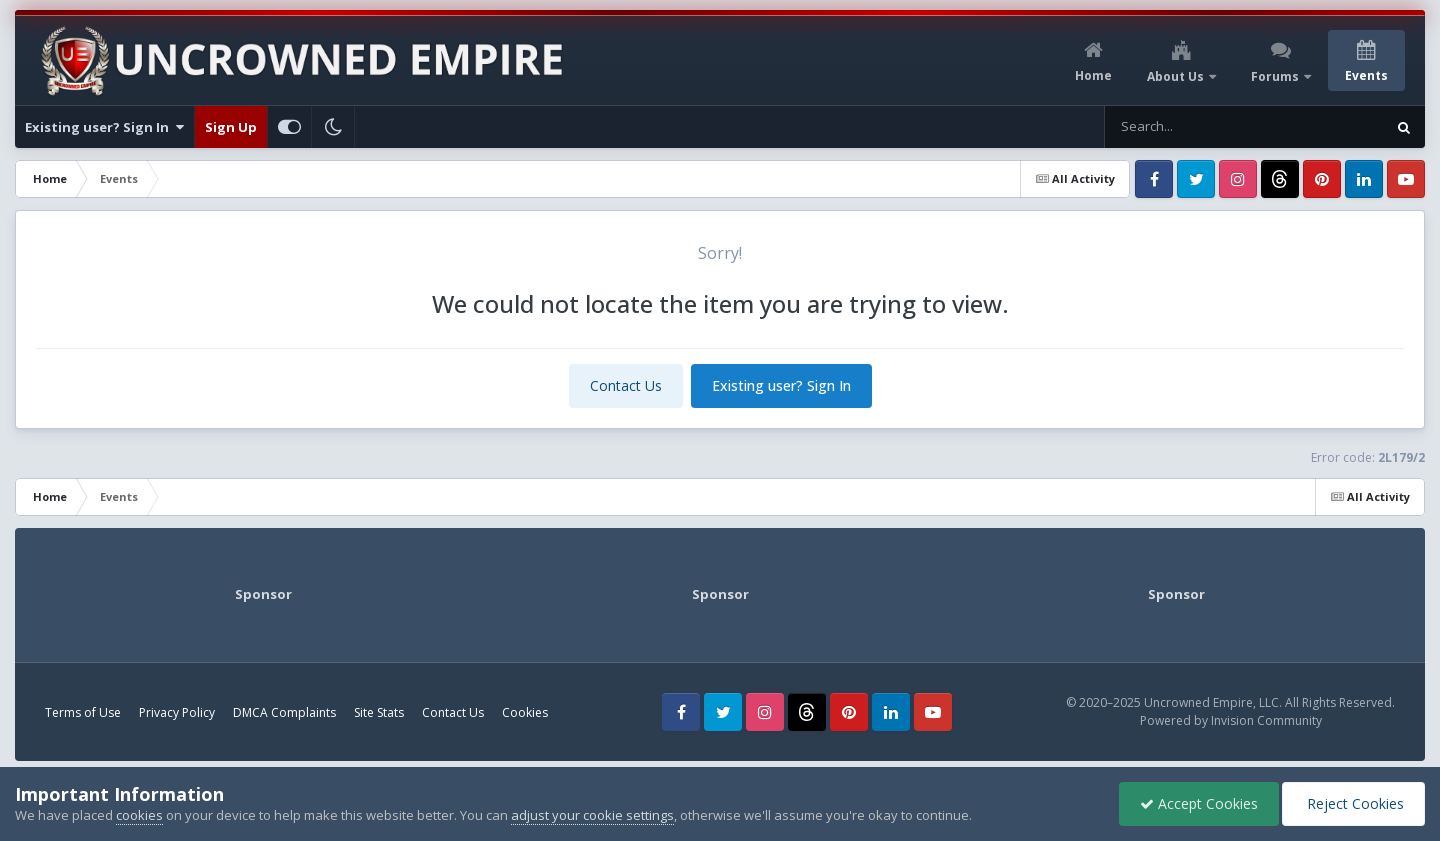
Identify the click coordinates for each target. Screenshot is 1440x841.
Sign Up (231, 127)
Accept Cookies (1199, 803)
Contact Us (626, 385)
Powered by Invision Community (1231, 720)
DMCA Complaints (284, 712)
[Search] (1206, 127)
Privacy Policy (177, 712)
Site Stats (379, 712)
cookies (139, 815)
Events (1366, 75)
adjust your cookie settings (592, 815)
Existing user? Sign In (104, 127)
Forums (1276, 76)
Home (1093, 75)
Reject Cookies (1353, 803)
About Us (1177, 76)
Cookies (525, 712)
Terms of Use (83, 712)
